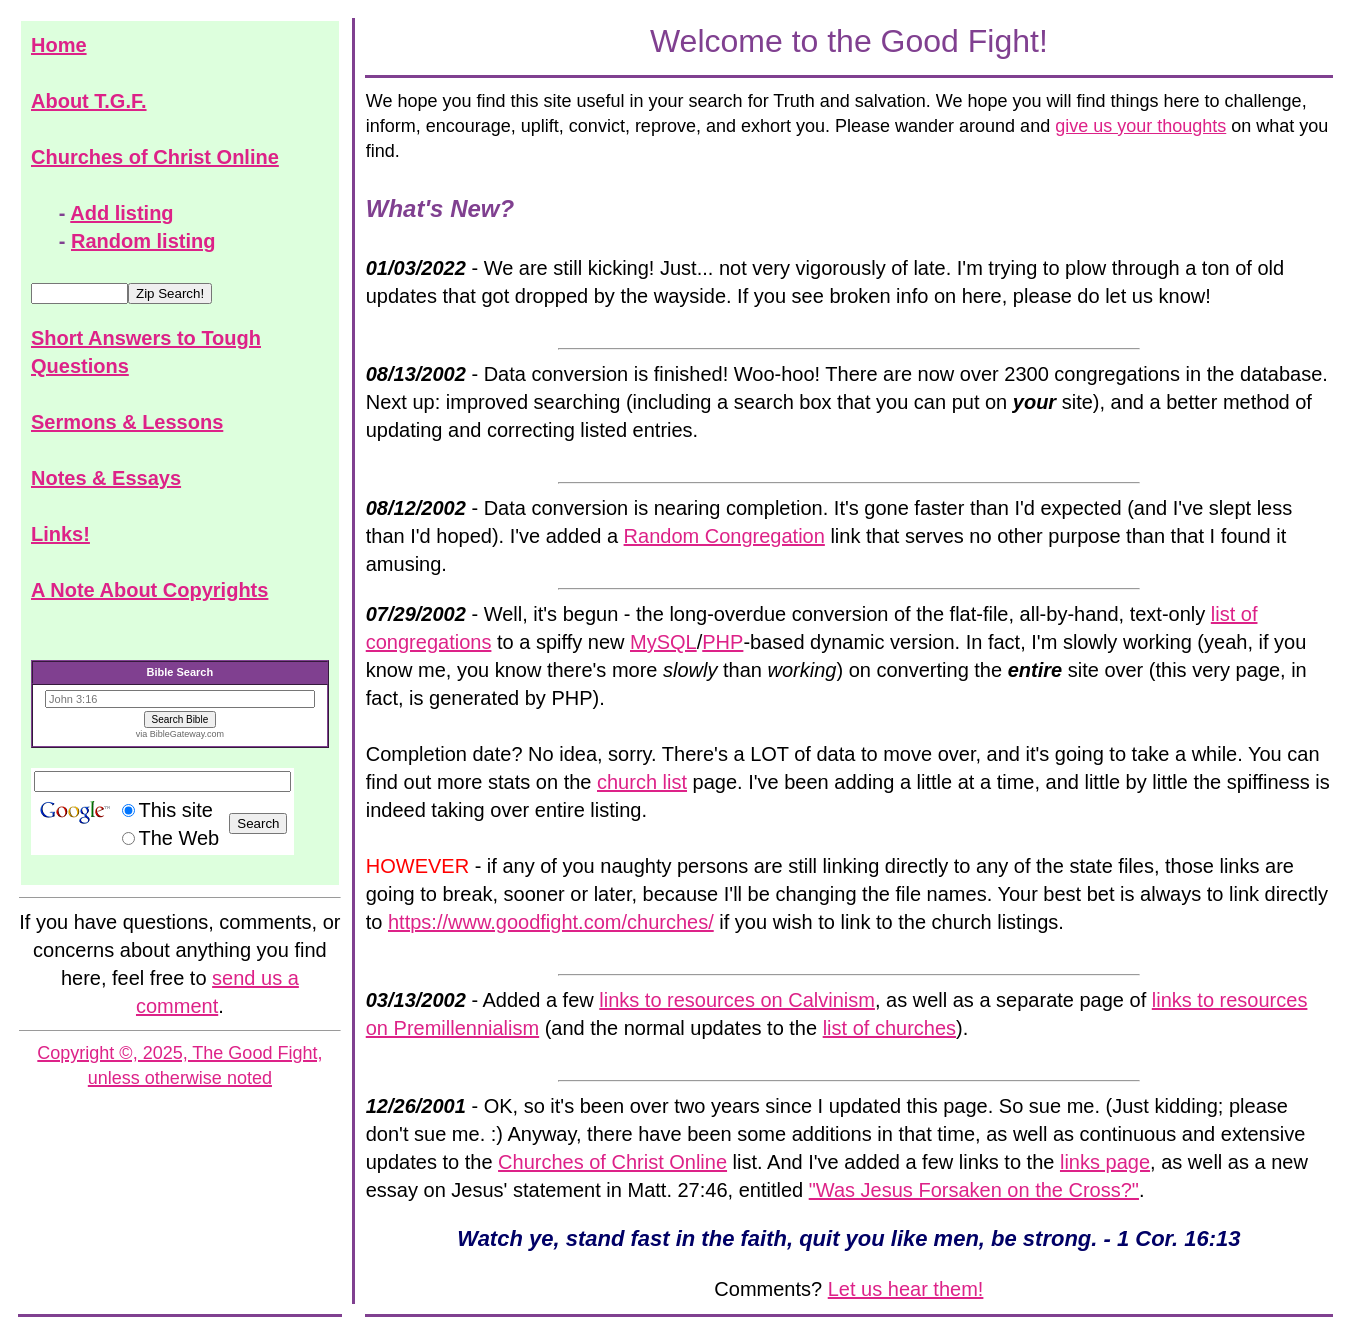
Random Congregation (724, 536)
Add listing (121, 213)
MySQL (663, 642)
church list (642, 782)
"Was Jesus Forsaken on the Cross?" (974, 1190)
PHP (722, 642)
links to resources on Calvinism (737, 1000)
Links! (60, 534)
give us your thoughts (1140, 126)
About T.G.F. (89, 101)
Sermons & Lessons (127, 422)
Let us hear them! (906, 1289)
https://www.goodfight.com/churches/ (551, 922)
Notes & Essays (106, 478)
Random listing (143, 241)
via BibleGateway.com (180, 734)
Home (59, 45)
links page (1105, 1162)
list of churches (889, 1028)
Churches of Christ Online (155, 157)
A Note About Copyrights (149, 590)
